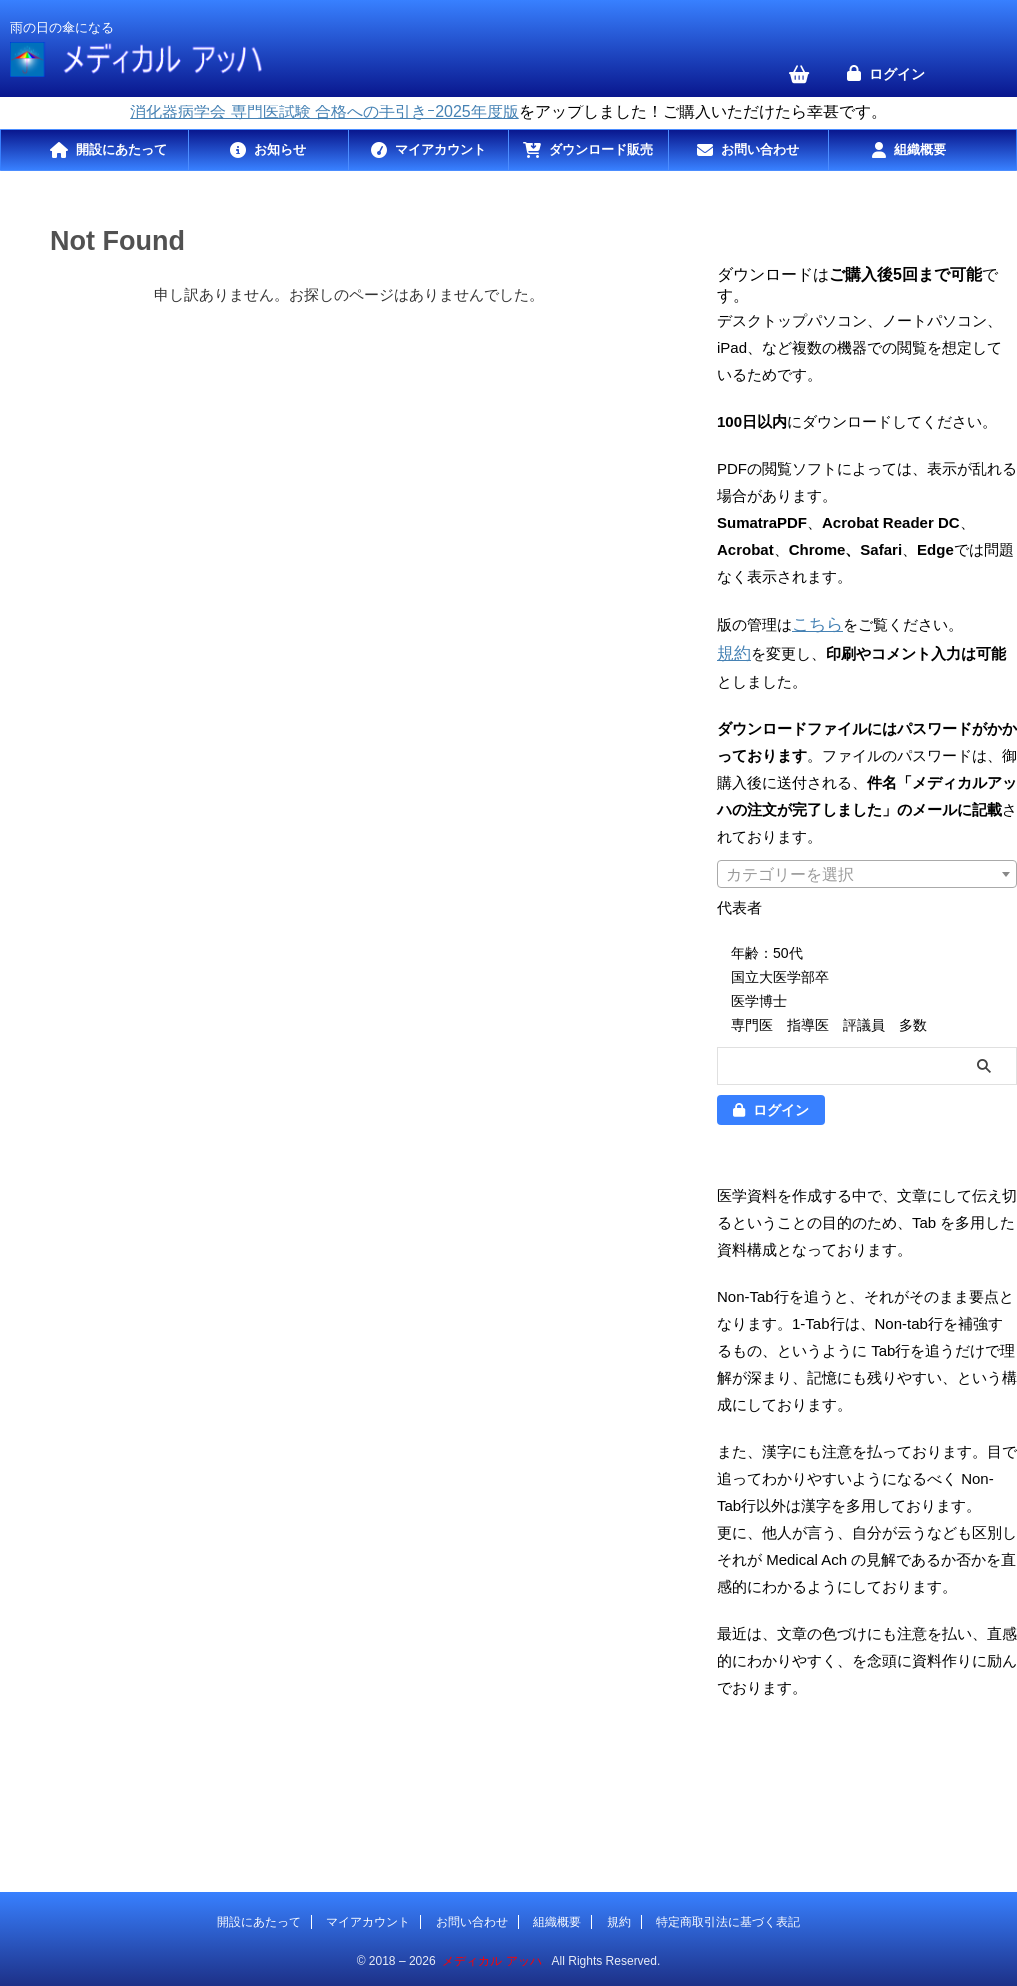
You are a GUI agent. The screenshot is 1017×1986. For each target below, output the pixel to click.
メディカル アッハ (491, 1957)
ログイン (897, 74)
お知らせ (280, 149)
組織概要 (920, 149)
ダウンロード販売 (601, 149)
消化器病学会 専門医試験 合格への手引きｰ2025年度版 (324, 111)
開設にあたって (121, 149)
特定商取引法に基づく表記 (728, 1918)
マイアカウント (440, 149)
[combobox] (867, 870)
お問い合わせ (760, 149)
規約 (732, 650)
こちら (814, 623)
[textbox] (867, 871)
